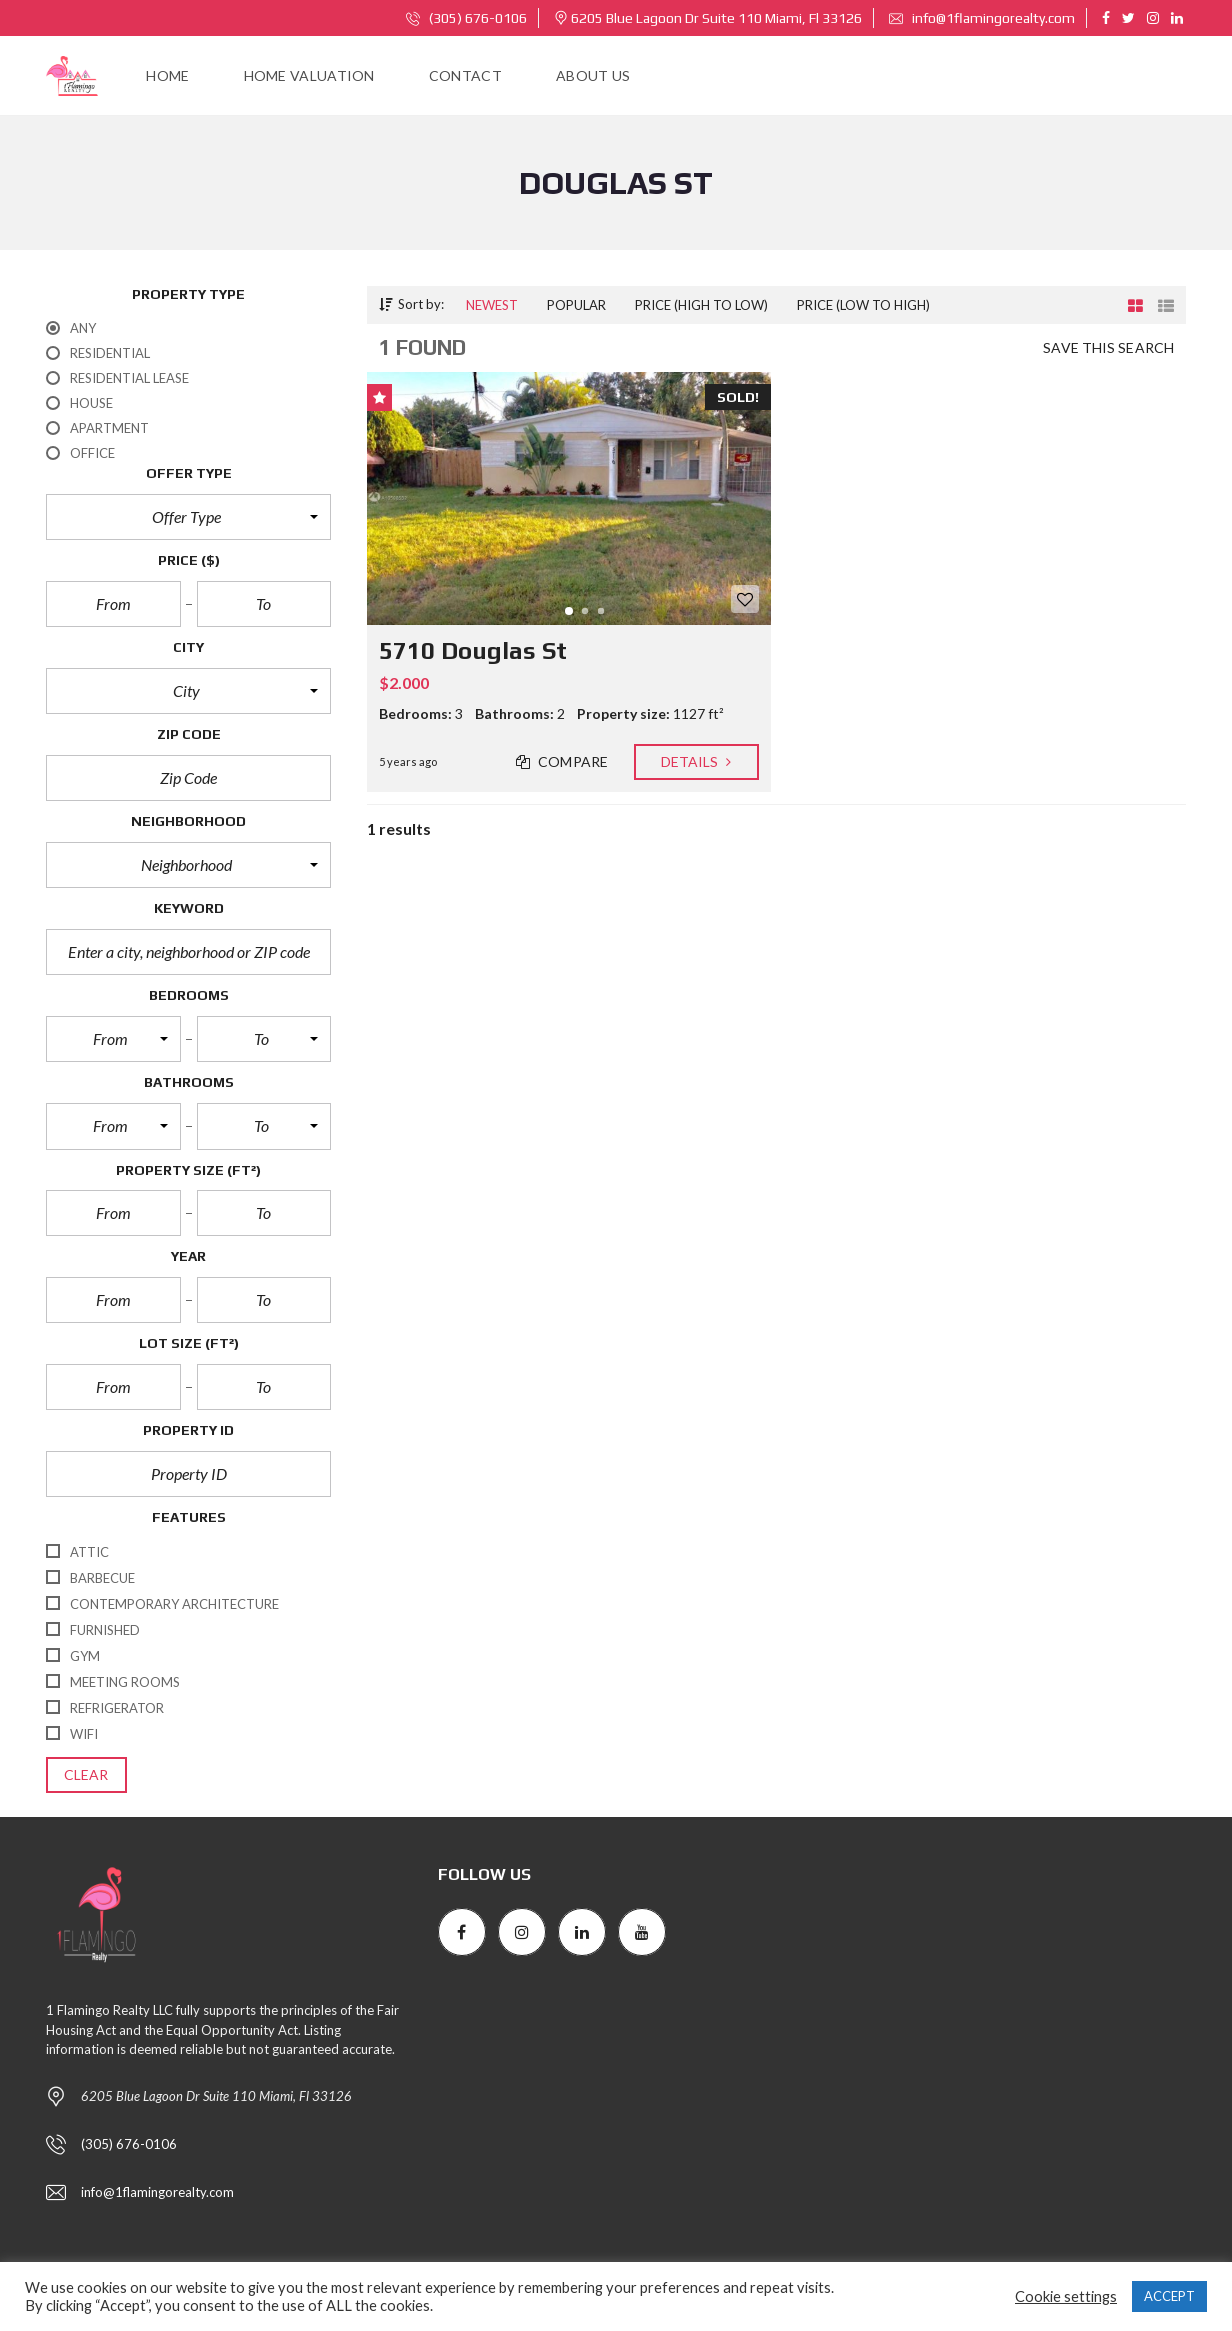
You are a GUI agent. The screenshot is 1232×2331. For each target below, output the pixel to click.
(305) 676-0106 (466, 18)
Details (696, 762)
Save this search (1108, 348)
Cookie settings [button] (1066, 2296)
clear (86, 1775)
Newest (492, 305)
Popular (576, 305)
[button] (188, 517)
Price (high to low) (701, 305)
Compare (562, 762)
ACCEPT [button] (1169, 2296)
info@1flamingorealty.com (982, 18)
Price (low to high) (863, 305)
